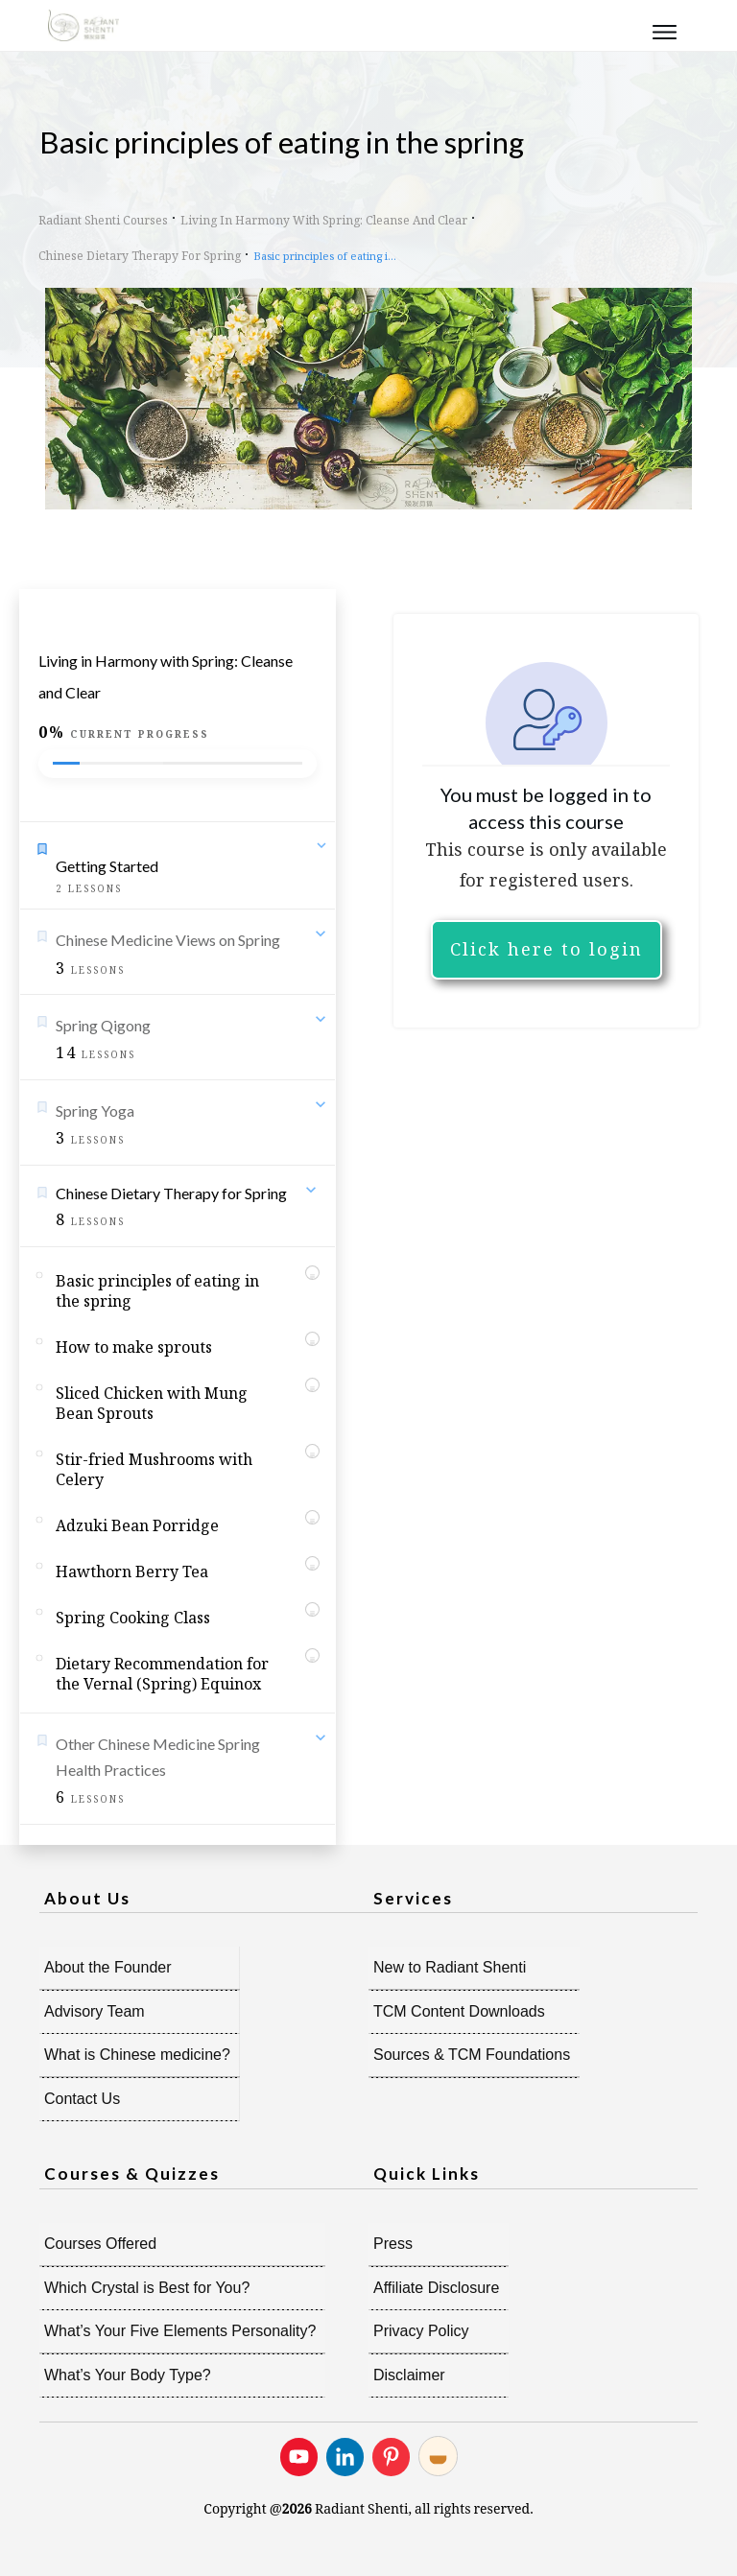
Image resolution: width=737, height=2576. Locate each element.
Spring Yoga (95, 1110)
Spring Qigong (103, 1025)
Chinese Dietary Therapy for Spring (171, 1193)
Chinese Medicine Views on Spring (168, 940)
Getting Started (107, 866)
